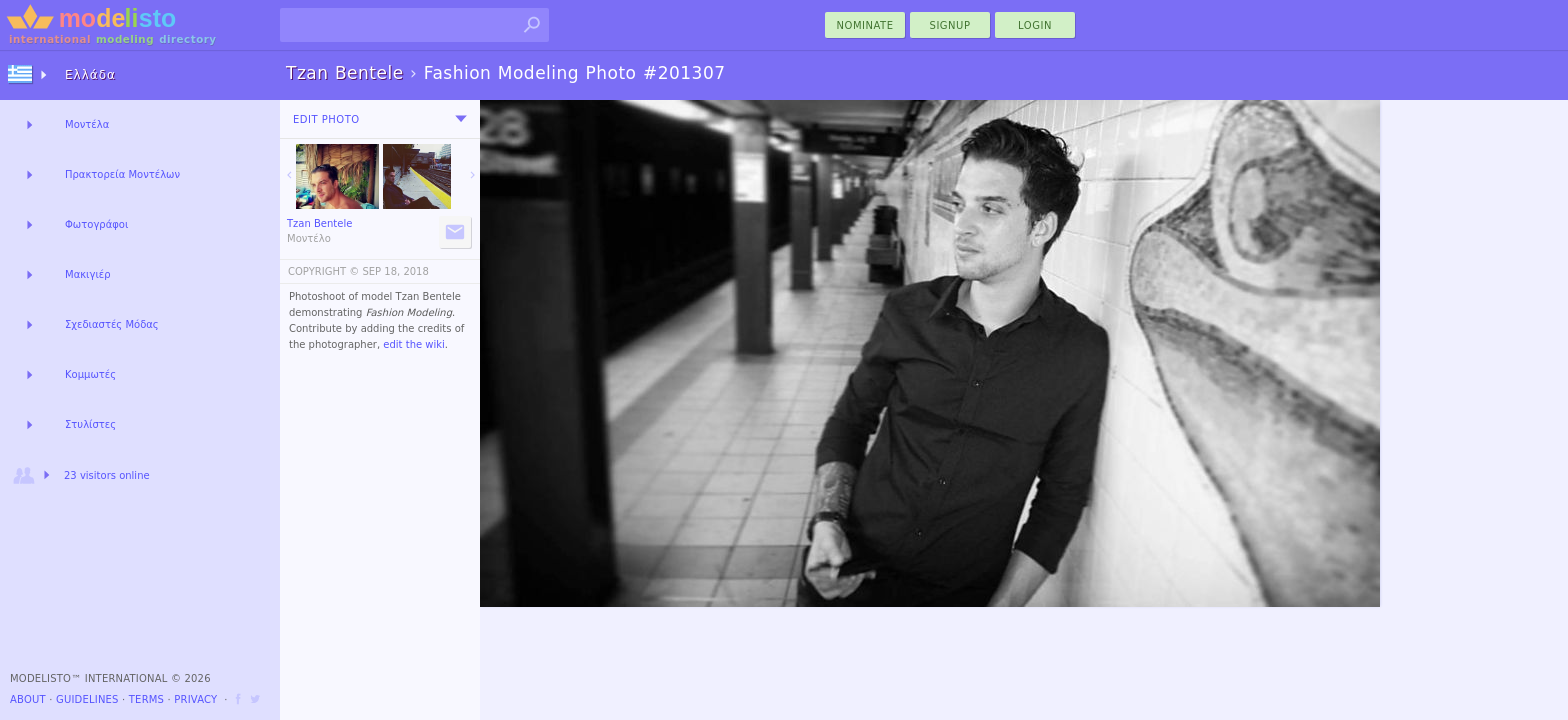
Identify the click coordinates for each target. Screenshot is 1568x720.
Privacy (195, 699)
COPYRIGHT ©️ (323, 271)
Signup (950, 25)
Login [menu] (1035, 25)
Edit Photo (326, 119)
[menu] (461, 119)
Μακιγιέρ (88, 274)
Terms (146, 699)
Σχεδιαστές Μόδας (112, 324)
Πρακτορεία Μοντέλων (122, 174)
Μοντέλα (87, 124)
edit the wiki (414, 344)
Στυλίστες (90, 424)
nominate (865, 25)
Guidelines (87, 699)
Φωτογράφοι (96, 224)
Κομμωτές (90, 374)
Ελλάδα (90, 75)
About (28, 699)
